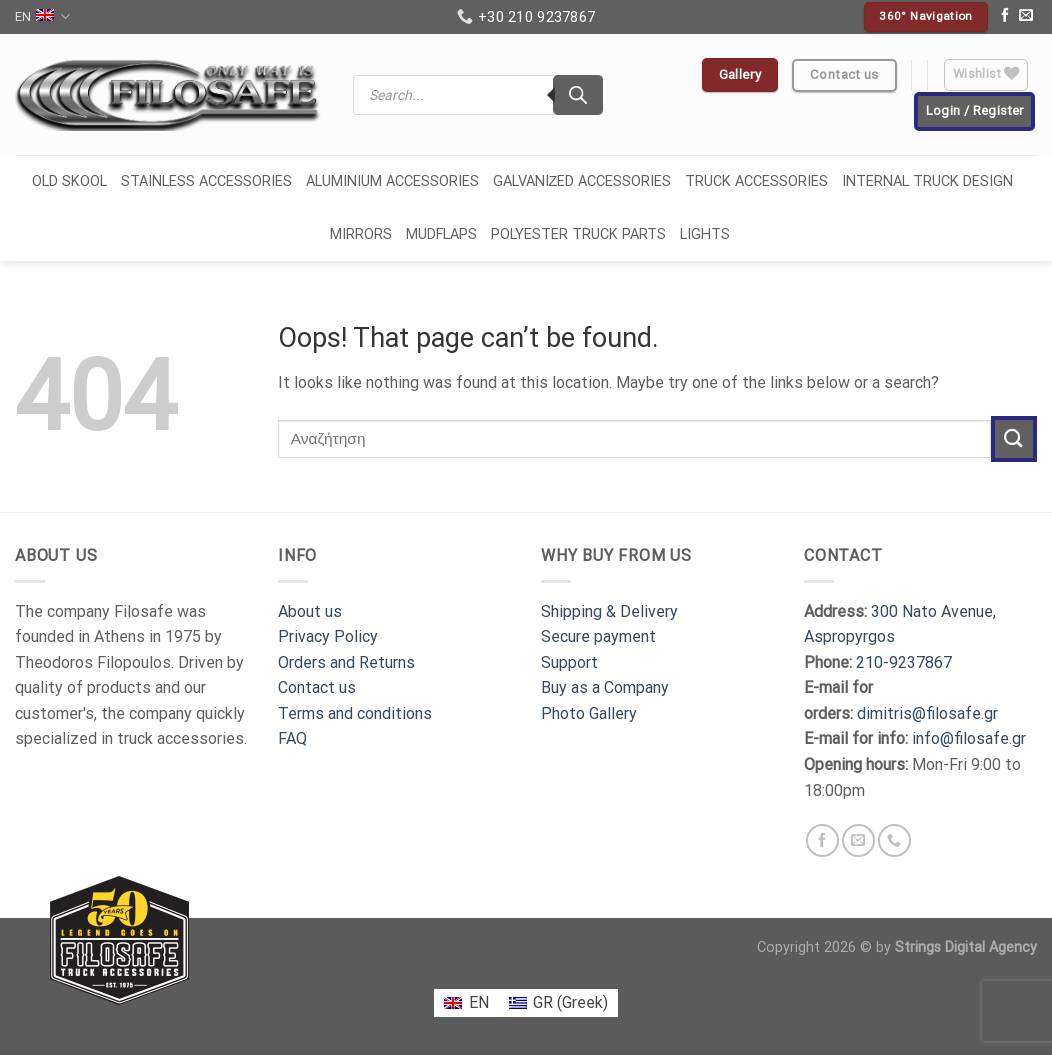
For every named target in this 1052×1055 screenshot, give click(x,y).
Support (569, 662)
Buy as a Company (605, 687)
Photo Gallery (589, 713)
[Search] (578, 95)
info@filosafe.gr (969, 738)
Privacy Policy (328, 636)
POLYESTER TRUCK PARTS (578, 234)
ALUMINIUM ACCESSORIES (392, 181)
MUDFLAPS (441, 234)
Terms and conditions (355, 713)
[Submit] (1014, 438)
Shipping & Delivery (609, 611)
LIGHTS (705, 234)
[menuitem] (466, 1003)
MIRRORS (361, 234)
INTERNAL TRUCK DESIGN (927, 181)
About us (310, 611)
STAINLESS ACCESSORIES (206, 181)
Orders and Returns (346, 662)
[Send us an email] (1026, 17)
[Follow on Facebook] (1005, 17)
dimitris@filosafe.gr (927, 713)
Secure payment (598, 636)
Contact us (317, 687)
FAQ (292, 738)
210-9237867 (904, 662)
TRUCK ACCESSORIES (756, 181)
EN (42, 16)
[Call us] (894, 840)
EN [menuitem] (479, 1002)
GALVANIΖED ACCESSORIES (582, 181)
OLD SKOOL (69, 181)
